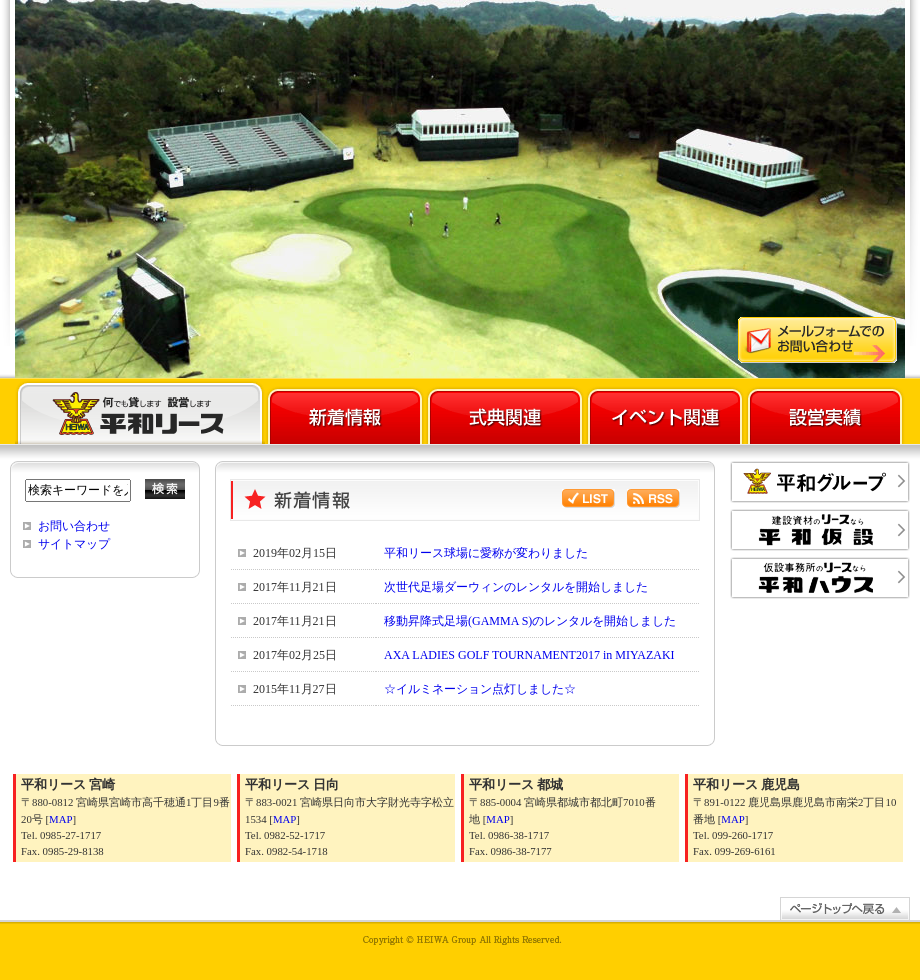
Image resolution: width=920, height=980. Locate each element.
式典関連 (505, 411)
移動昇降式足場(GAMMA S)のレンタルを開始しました (530, 621)
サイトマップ (74, 544)
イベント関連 (665, 411)
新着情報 (345, 411)
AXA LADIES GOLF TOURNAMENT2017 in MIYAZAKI (529, 655)
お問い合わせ (74, 526)
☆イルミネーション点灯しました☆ (480, 689)
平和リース (140, 411)
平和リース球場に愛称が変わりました (486, 553)
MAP (60, 819)
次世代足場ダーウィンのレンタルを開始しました (516, 587)
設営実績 (825, 411)
